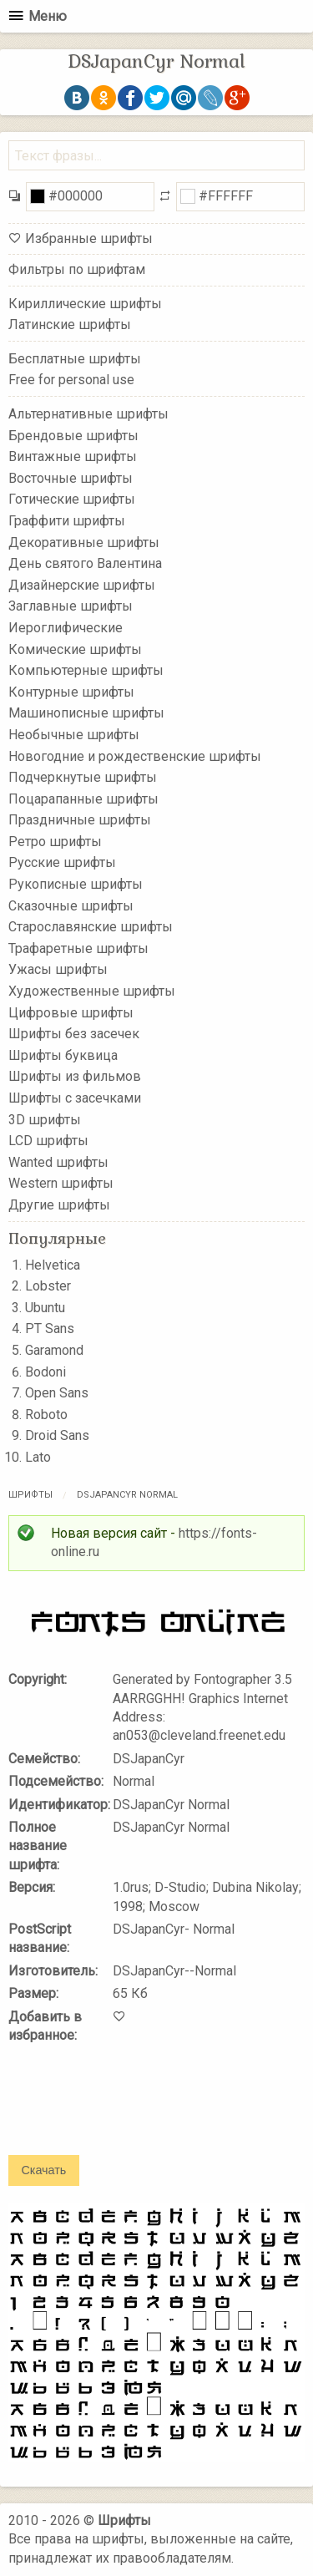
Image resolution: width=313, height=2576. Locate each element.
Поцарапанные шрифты (83, 798)
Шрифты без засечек (73, 1034)
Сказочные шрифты (71, 905)
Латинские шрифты (69, 324)
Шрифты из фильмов (74, 1076)
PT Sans (49, 1328)
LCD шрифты (48, 1141)
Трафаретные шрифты (78, 948)
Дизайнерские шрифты (81, 585)
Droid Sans (57, 1435)
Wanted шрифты (58, 1162)
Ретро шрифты (55, 841)
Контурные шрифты (71, 691)
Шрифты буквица (63, 1055)
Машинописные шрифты (86, 713)
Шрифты (30, 1494)
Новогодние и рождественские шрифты (134, 755)
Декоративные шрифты (83, 542)
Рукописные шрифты (75, 884)
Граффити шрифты (66, 521)
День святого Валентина (85, 563)
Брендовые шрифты (73, 435)
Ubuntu (45, 1308)
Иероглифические (65, 628)
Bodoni (45, 1372)
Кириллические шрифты (85, 303)
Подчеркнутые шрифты (82, 777)
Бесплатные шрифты (74, 359)
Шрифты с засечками (74, 1098)
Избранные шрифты (89, 238)
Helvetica (52, 1265)
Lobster (48, 1286)
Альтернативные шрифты (88, 414)
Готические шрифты (71, 499)
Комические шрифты (75, 649)
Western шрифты (61, 1183)
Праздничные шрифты (79, 820)
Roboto (46, 1414)
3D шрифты (44, 1119)
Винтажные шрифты (72, 456)
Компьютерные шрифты (86, 670)
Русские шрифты (62, 862)
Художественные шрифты (91, 991)
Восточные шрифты (70, 478)
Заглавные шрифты (70, 606)
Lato (38, 1457)
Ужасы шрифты (58, 969)
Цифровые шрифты (71, 1012)
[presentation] (135, 2110)
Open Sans (56, 1393)
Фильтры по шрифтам (76, 269)
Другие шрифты (59, 1205)
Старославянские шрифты (90, 927)
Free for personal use (71, 380)
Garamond (54, 1350)
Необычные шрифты (73, 735)
